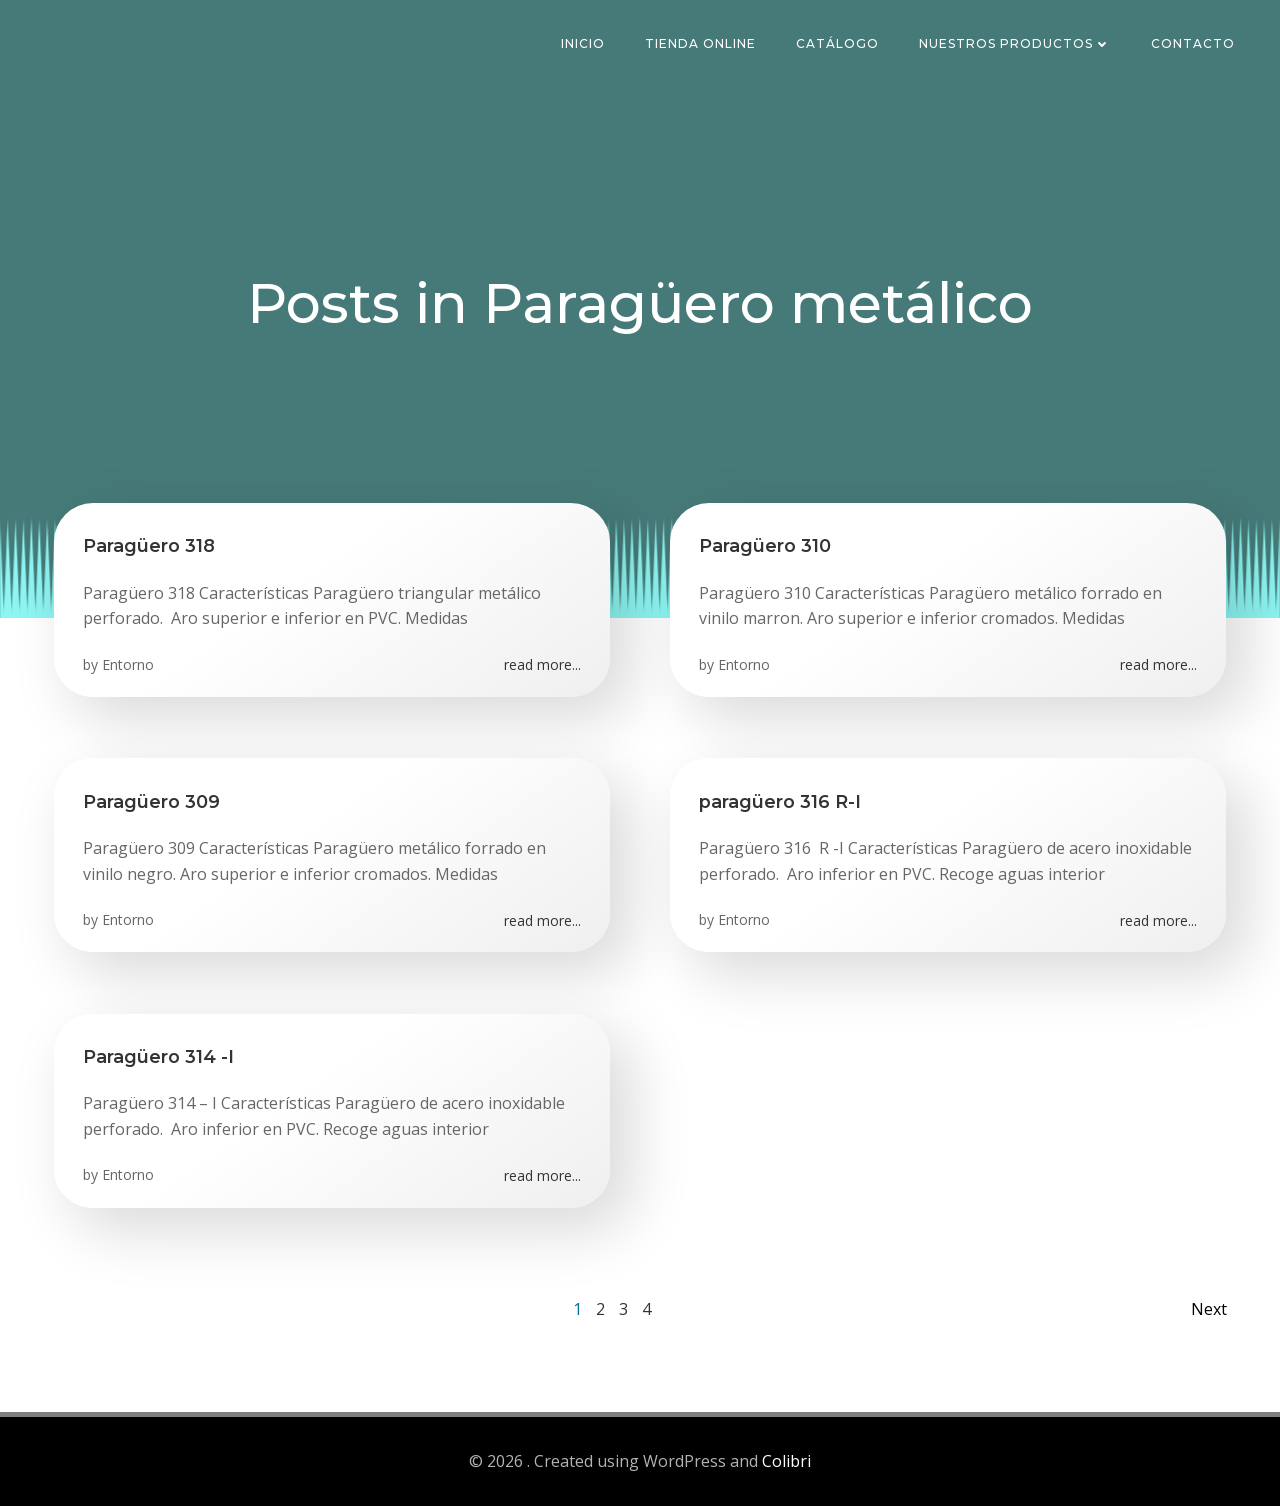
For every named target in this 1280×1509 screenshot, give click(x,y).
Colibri (786, 1465)
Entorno (129, 667)
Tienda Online (701, 44)
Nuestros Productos (1016, 44)
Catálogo (838, 44)
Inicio (584, 44)
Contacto (1194, 44)
